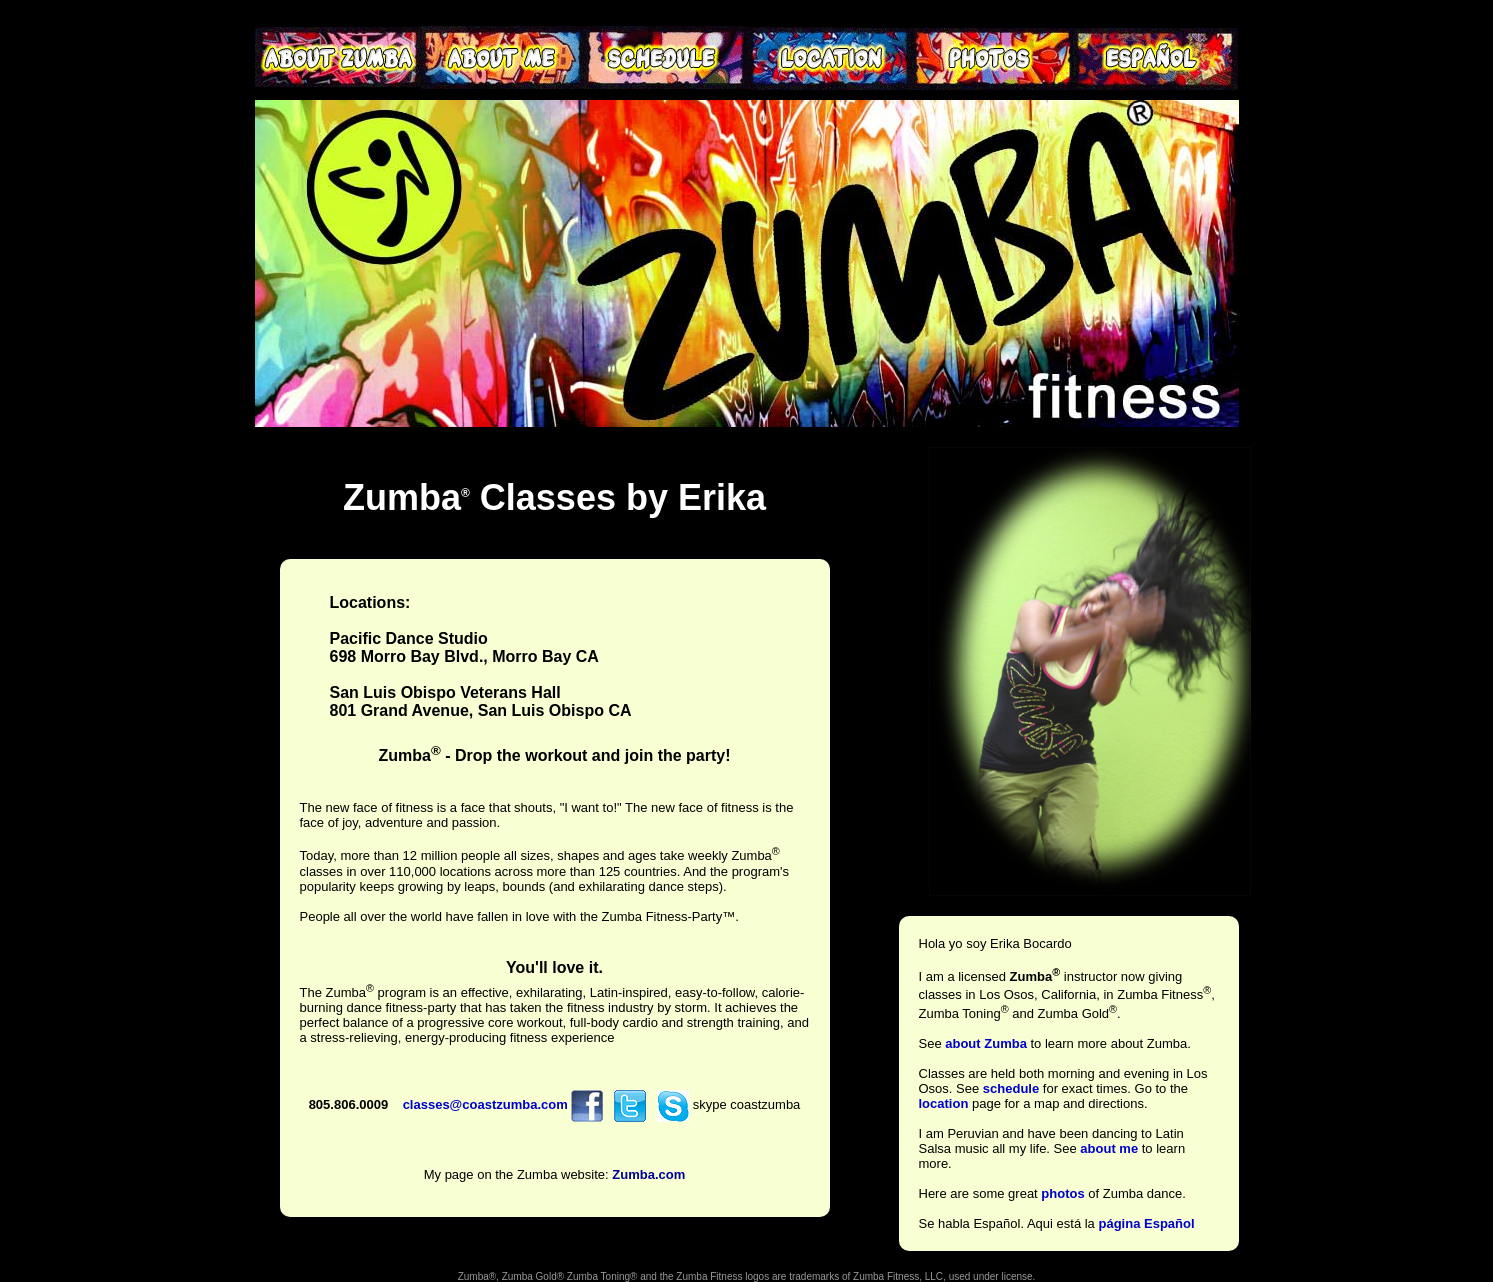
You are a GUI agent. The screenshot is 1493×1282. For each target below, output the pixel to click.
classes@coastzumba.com (485, 1104)
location (944, 1103)
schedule (1011, 1088)
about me (1109, 1148)
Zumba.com (648, 1174)
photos (1062, 1193)
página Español (1146, 1223)
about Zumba (986, 1043)
